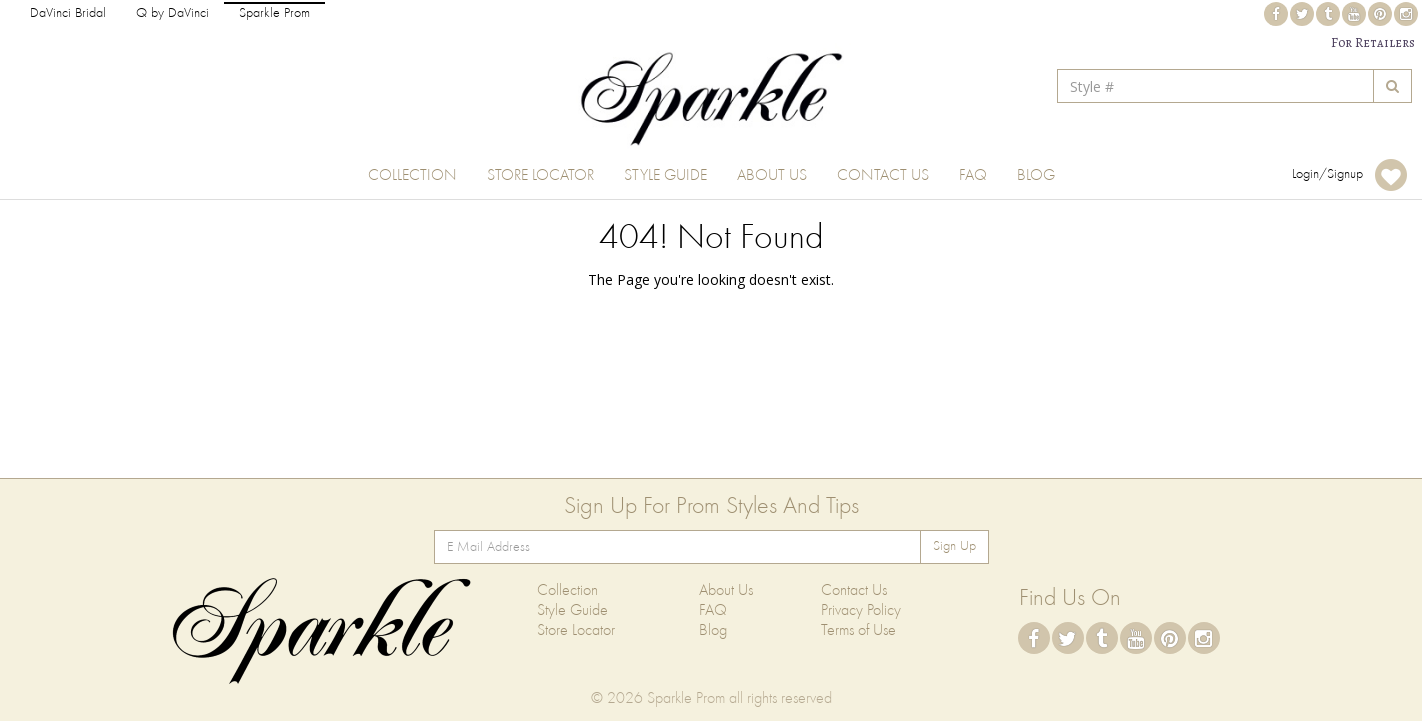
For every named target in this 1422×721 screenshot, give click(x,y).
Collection (412, 176)
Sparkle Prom (274, 13)
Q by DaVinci (172, 13)
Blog (1036, 176)
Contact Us (883, 176)
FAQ (973, 176)
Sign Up (954, 546)
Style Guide (665, 176)
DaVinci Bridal (68, 13)
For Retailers (1373, 42)
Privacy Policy (861, 611)
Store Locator (540, 176)
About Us (772, 176)
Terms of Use (858, 631)
